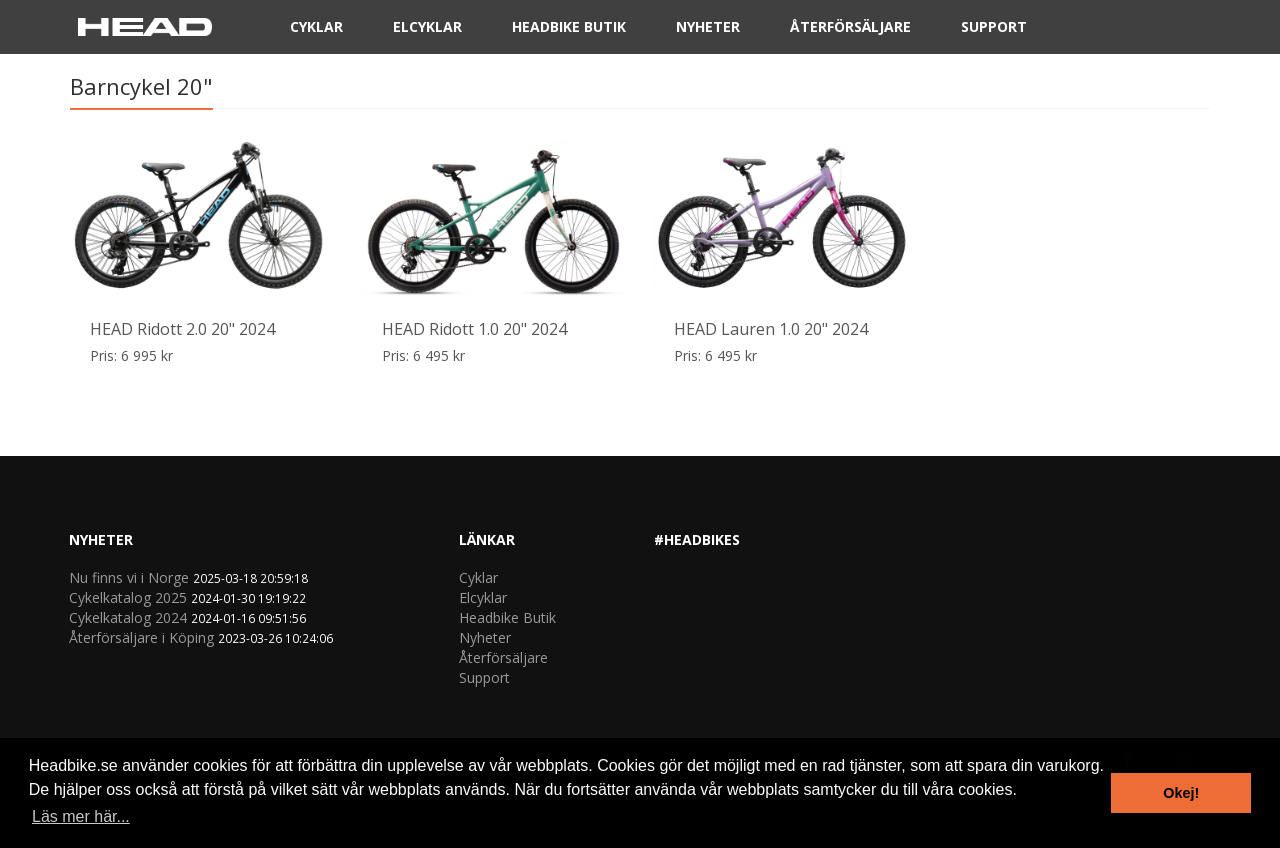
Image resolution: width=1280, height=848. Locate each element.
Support (994, 30)
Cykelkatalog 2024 (128, 617)
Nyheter (708, 30)
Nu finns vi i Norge (129, 577)
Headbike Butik (569, 30)
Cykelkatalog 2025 (128, 597)
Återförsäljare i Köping (141, 637)
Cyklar (316, 30)
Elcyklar (427, 30)
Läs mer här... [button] (81, 816)
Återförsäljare (850, 30)
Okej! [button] (1181, 793)
